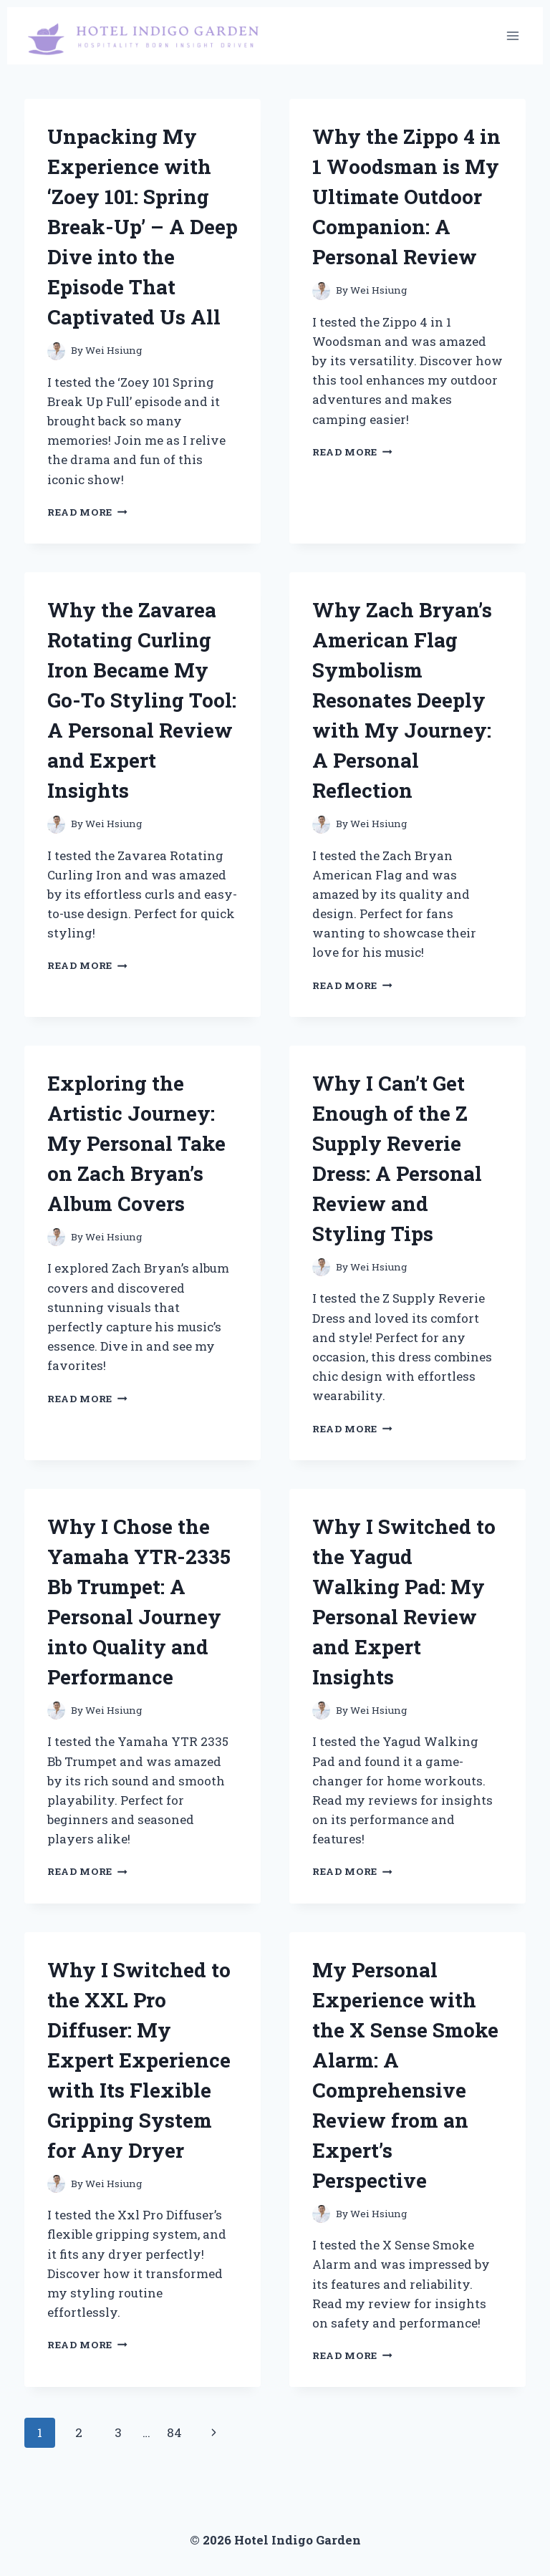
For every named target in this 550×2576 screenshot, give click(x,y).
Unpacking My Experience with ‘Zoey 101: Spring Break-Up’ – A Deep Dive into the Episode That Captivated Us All (142, 226)
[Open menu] (512, 35)
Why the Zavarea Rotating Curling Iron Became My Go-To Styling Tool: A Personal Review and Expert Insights (141, 700)
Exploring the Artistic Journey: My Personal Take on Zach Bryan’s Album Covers (136, 1143)
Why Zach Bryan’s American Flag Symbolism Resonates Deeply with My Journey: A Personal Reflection (402, 700)
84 (174, 2432)
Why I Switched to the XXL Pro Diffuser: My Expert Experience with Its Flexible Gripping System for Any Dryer (139, 2060)
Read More (87, 512)
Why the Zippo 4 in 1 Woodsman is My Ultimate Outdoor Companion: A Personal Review (406, 196)
